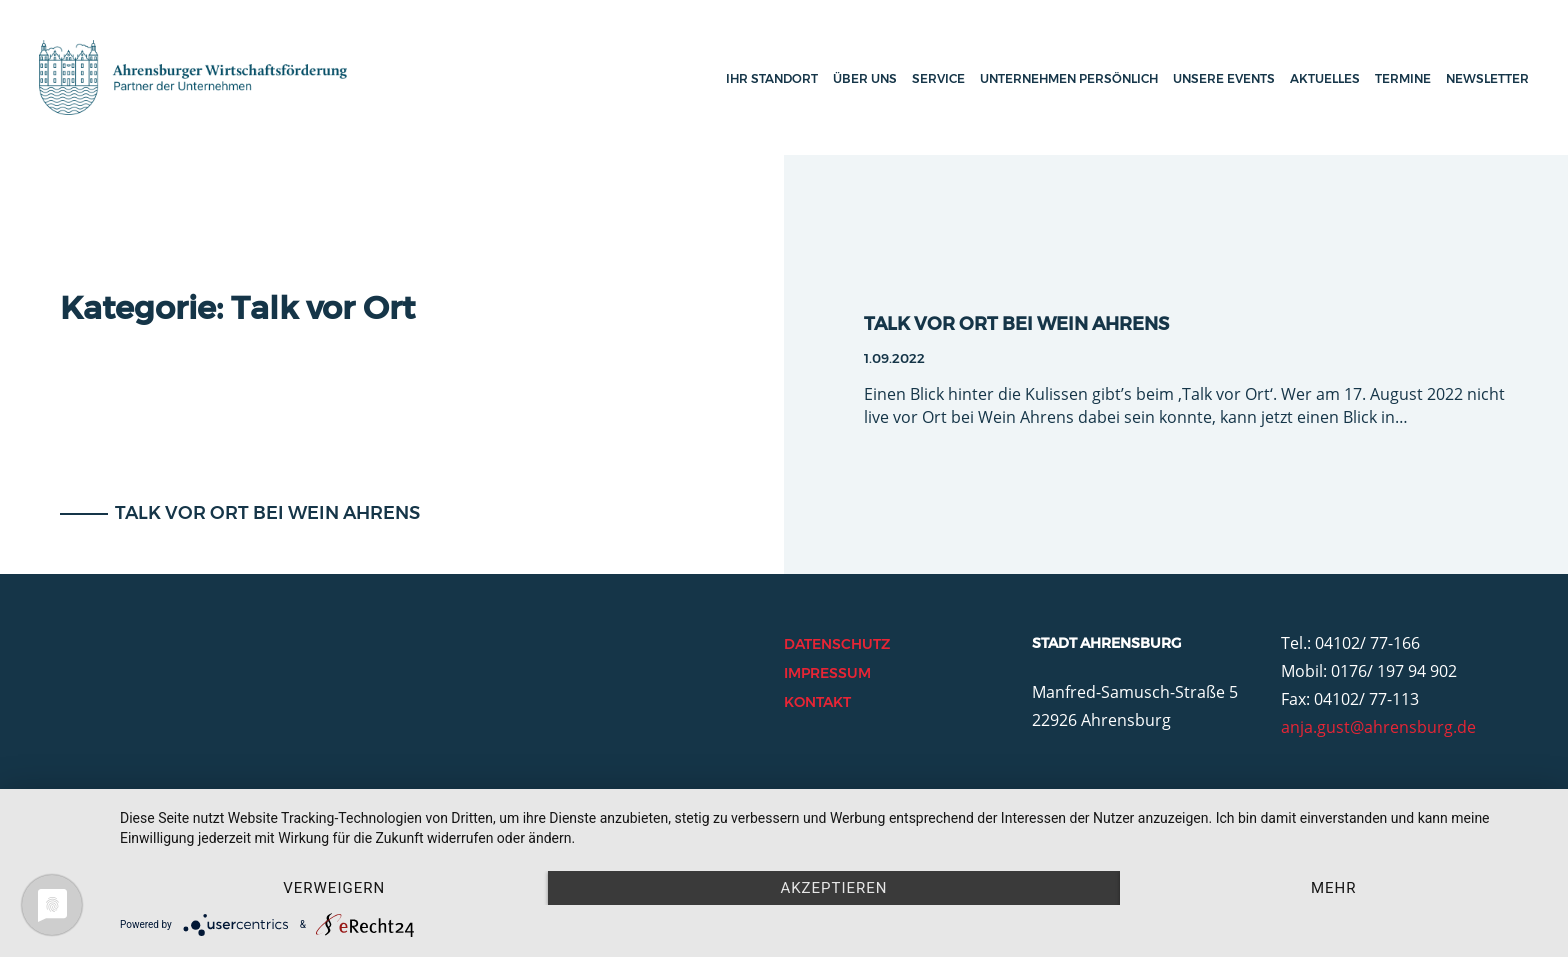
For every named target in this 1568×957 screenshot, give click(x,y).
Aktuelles (1325, 78)
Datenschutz (837, 644)
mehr (1334, 888)
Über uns (865, 78)
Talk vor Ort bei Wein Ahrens (265, 513)
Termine (1403, 78)
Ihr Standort (772, 78)
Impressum (827, 673)
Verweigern (334, 888)
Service (938, 78)
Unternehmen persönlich (1069, 78)
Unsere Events (1224, 78)
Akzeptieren (833, 888)
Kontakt (817, 702)
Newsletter (1487, 78)
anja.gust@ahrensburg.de (1378, 727)
